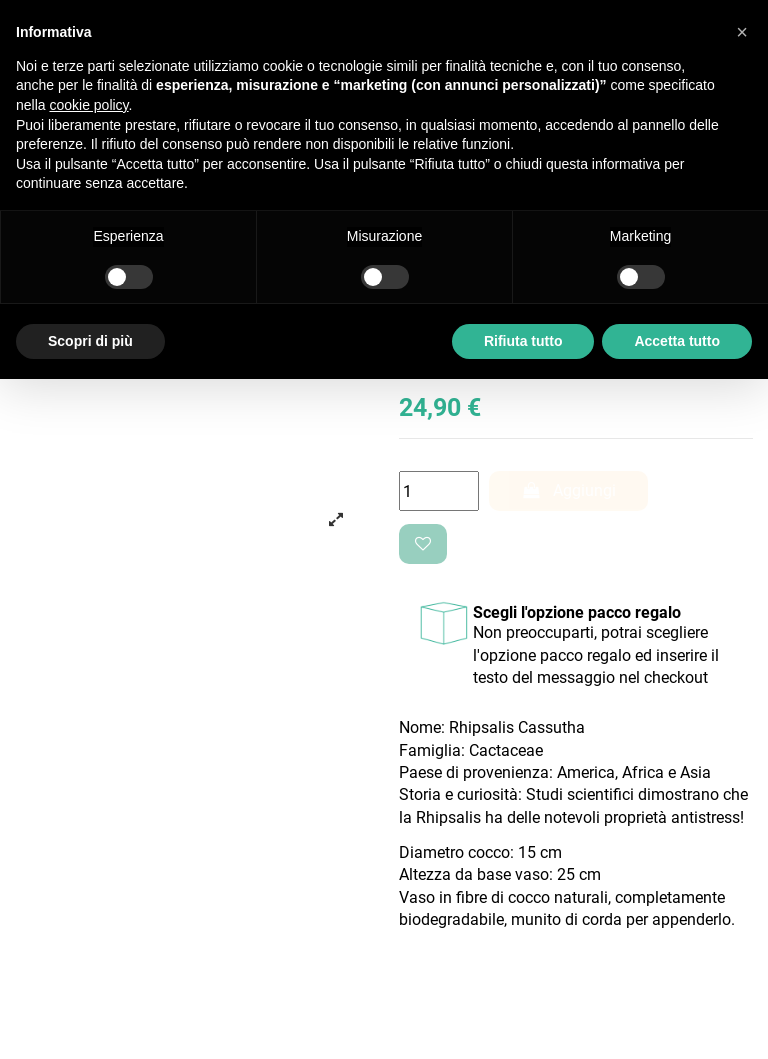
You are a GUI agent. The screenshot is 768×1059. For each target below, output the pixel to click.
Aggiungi (569, 490)
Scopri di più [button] (90, 341)
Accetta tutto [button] (677, 341)
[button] (742, 32)
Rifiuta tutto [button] (523, 341)
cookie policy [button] (88, 105)
